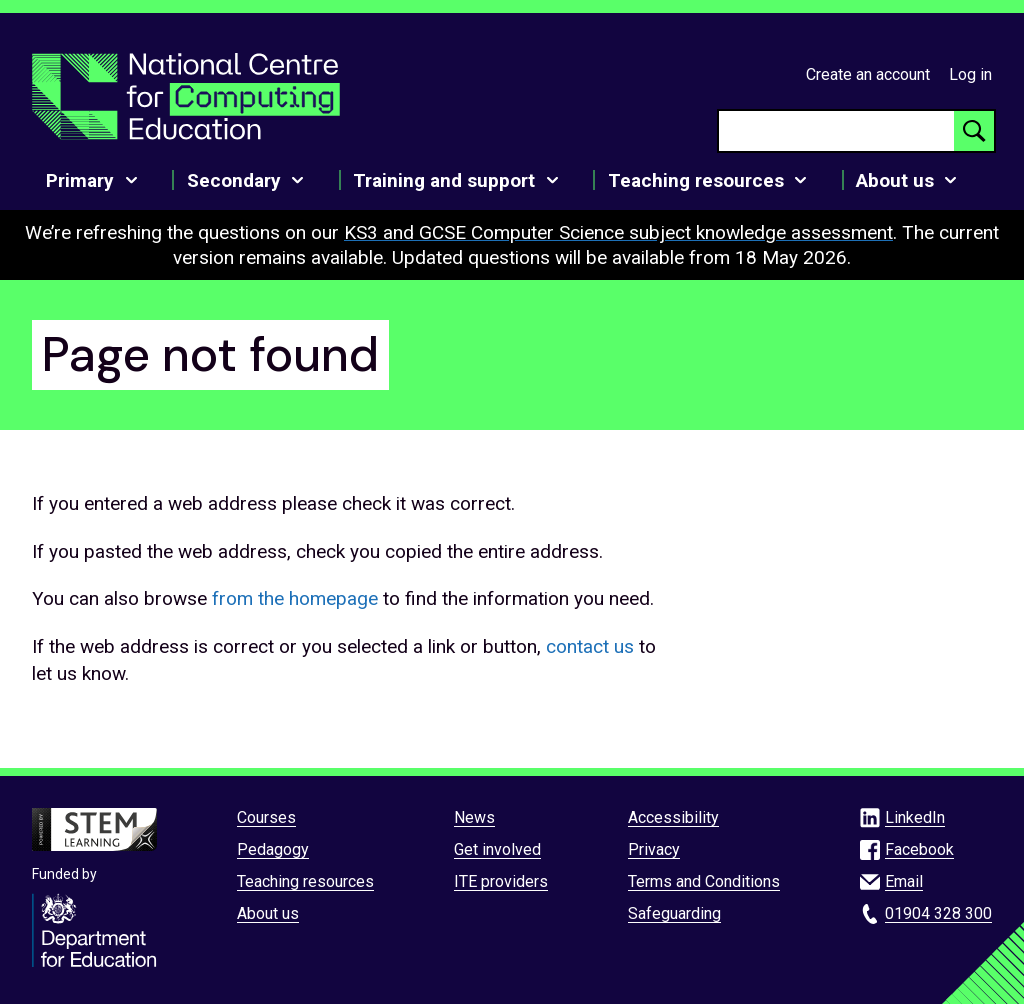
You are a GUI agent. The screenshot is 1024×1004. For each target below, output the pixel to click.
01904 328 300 (938, 913)
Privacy (654, 849)
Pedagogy (273, 849)
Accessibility (673, 817)
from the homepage (295, 598)
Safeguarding (674, 913)
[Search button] (974, 131)
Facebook (919, 849)
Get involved (497, 849)
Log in (970, 74)
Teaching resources (305, 881)
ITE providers (501, 881)
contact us (590, 646)
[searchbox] (836, 131)
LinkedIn (915, 817)
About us (268, 913)
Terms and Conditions (704, 881)
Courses (266, 817)
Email (904, 881)
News (474, 817)
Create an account (868, 74)
